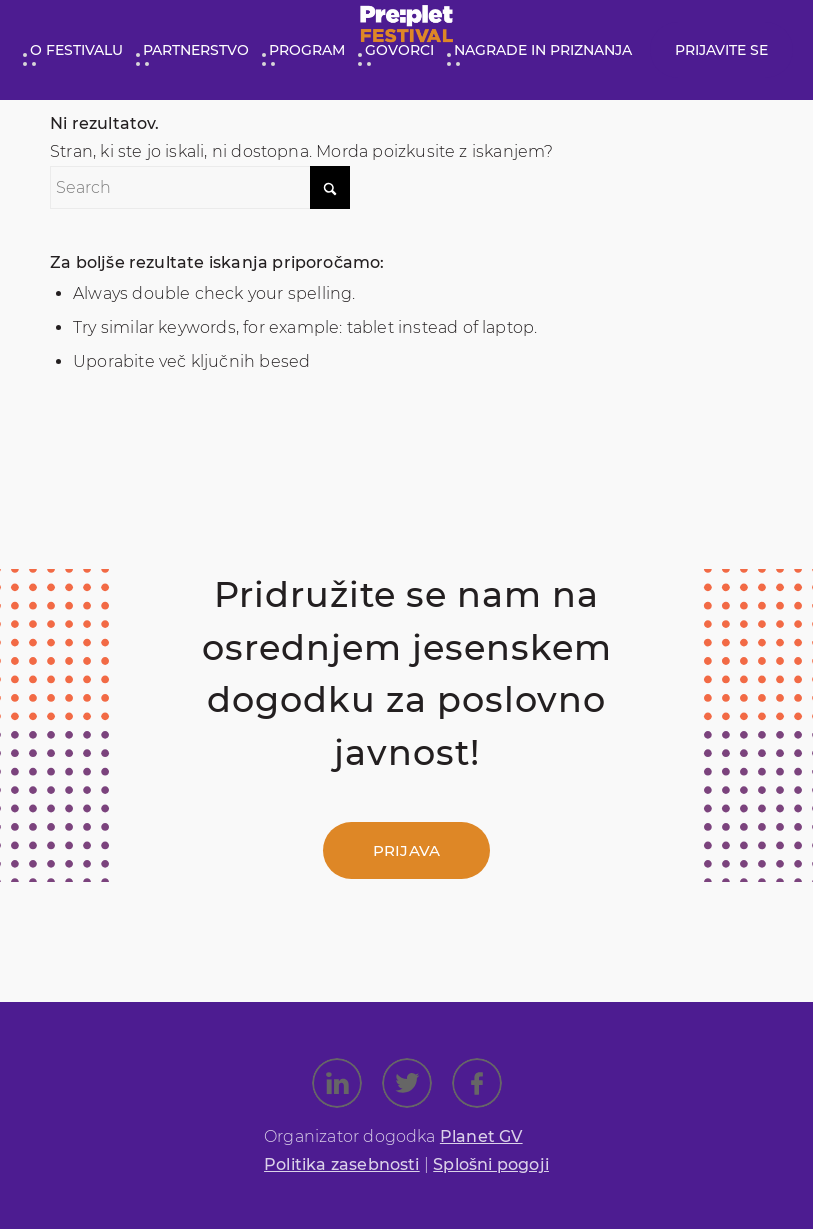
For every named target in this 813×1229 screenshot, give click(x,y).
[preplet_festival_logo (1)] (406, 29)
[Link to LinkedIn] (337, 1083)
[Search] (200, 187)
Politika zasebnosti (342, 1164)
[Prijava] (406, 850)
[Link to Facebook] (477, 1083)
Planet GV (481, 1136)
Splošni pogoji (491, 1164)
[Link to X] (407, 1083)
